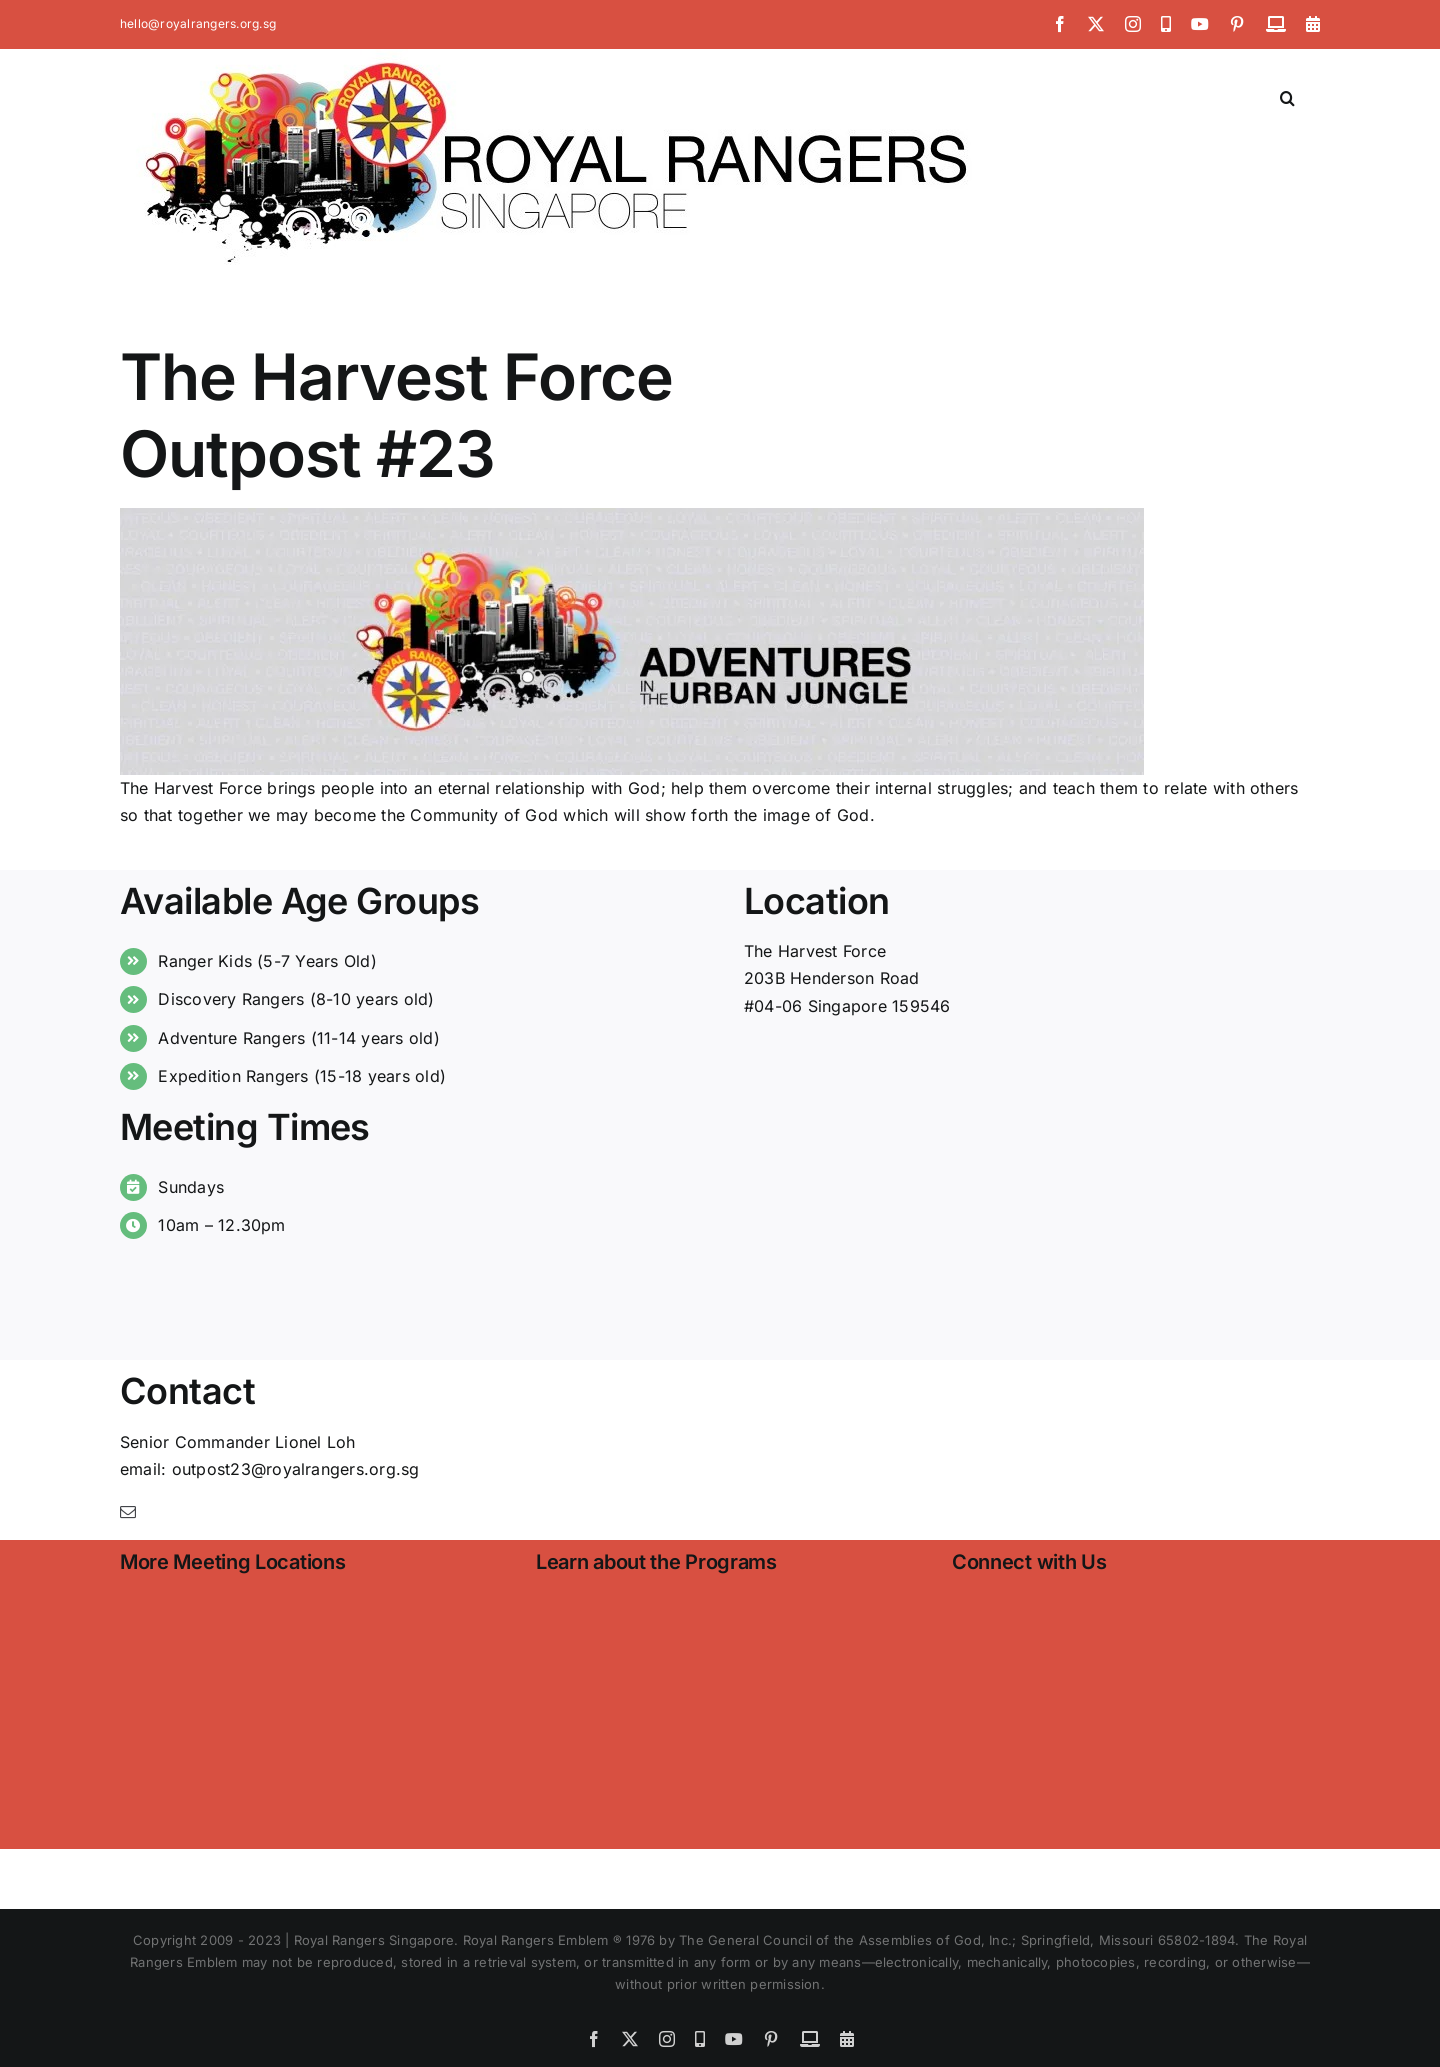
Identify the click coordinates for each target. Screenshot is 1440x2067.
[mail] (128, 1512)
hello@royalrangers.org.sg (198, 23)
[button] (1287, 96)
